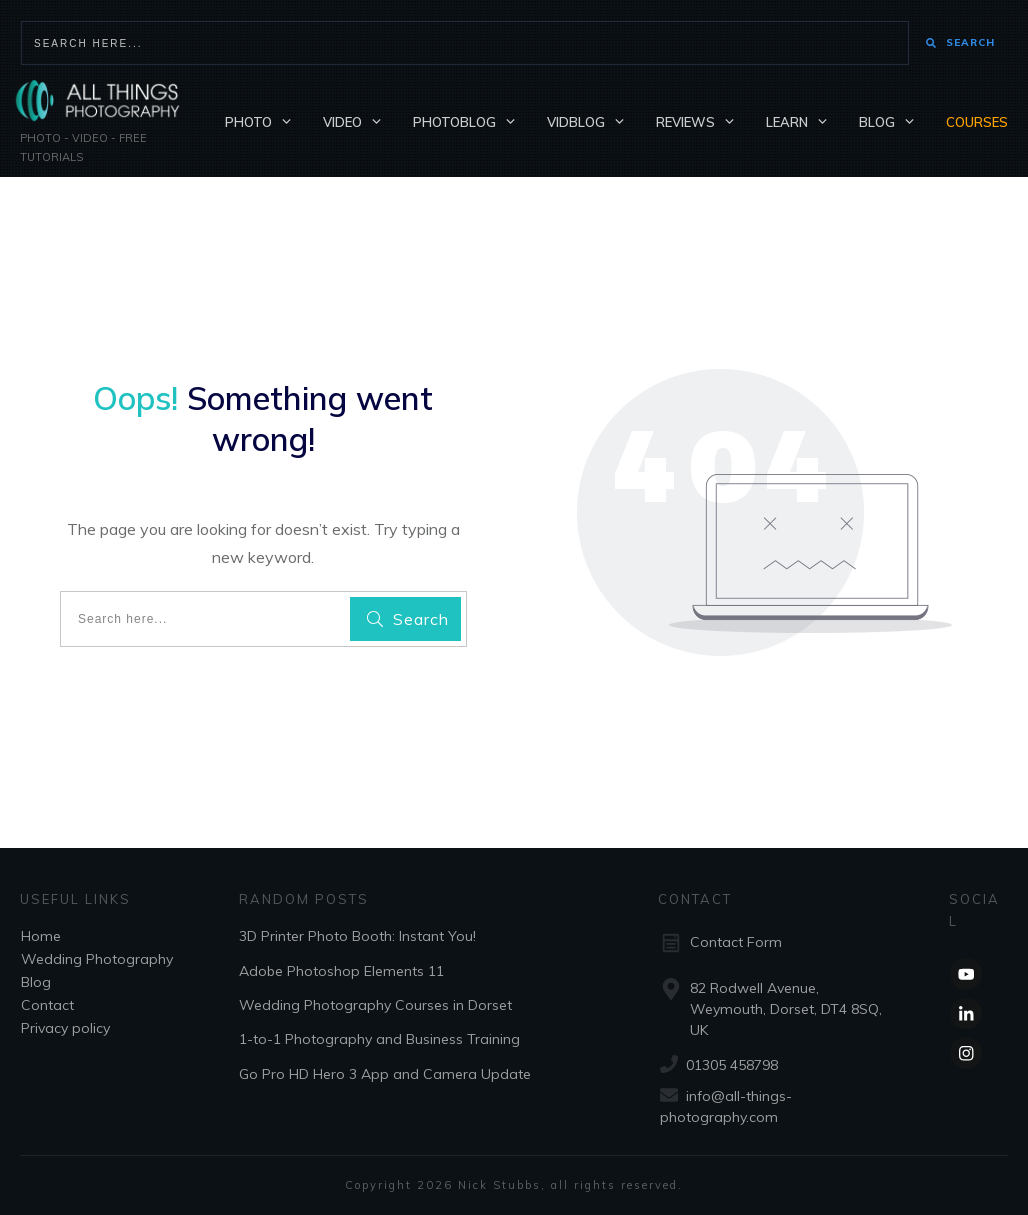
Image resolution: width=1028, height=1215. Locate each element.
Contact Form (736, 942)
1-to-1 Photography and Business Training (379, 1039)
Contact (47, 1005)
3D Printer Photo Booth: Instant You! (357, 936)
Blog (36, 982)
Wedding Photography (97, 959)
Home (41, 936)
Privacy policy (65, 1028)
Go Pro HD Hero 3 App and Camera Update (385, 1074)
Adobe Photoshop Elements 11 (341, 971)
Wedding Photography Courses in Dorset (375, 1005)
